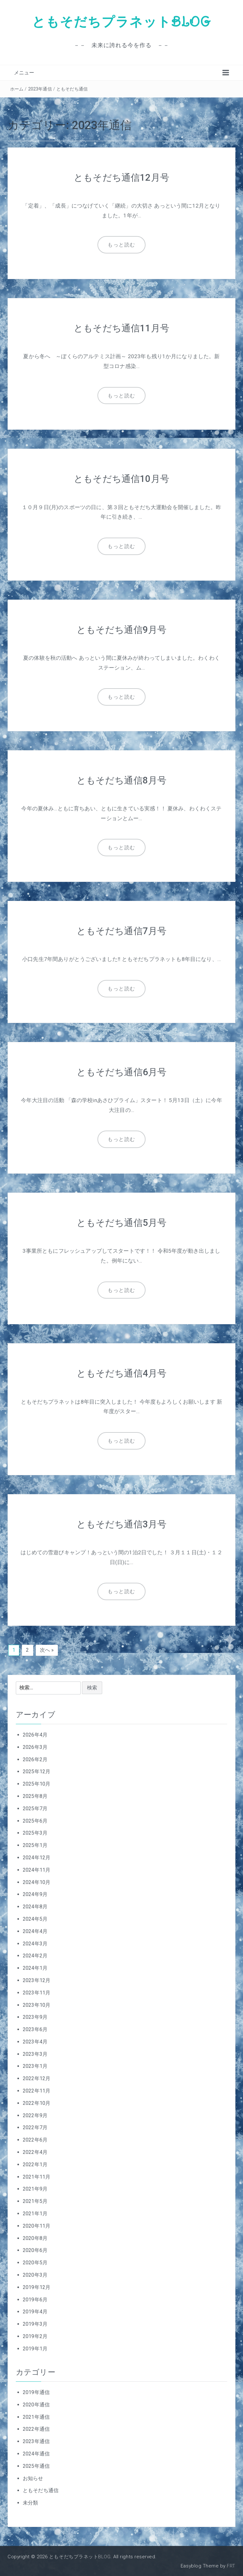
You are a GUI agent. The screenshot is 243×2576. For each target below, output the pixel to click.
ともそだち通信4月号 (121, 1372)
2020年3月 (35, 2274)
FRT (231, 2565)
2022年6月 (35, 2139)
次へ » (47, 1649)
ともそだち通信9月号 (121, 629)
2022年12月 (36, 2077)
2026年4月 (35, 1734)
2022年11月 (36, 2090)
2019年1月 (35, 2348)
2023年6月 (35, 2028)
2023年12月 (36, 1979)
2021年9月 (35, 2188)
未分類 (30, 2502)
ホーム (16, 88)
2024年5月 (35, 1918)
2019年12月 (36, 2286)
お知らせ (33, 2477)
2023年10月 (36, 2004)
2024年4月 (35, 1930)
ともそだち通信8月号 (121, 779)
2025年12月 (36, 1771)
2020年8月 (35, 2237)
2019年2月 (35, 2335)
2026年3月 (35, 1746)
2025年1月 (35, 1844)
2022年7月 (35, 2127)
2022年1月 (35, 2164)
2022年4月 (35, 2151)
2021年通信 (36, 2416)
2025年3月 (35, 1832)
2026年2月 (35, 1759)
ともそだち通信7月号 (121, 930)
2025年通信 (36, 2465)
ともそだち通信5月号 (121, 1221)
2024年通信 (36, 2453)
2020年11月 (36, 2225)
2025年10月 (36, 1783)
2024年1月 (35, 1967)
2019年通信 (36, 2391)
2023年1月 (35, 2065)
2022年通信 (36, 2428)
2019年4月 (35, 2311)
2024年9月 (35, 1893)
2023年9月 (35, 2016)
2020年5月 (35, 2262)
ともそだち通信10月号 (121, 478)
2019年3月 (35, 2323)
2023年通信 (40, 88)
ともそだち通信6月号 (121, 1071)
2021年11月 (36, 2176)
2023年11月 (36, 1992)
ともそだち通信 (72, 88)
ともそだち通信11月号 (121, 328)
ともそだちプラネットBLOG (121, 21)
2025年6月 (35, 1820)
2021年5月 (35, 2200)
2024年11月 (36, 1869)
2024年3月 (35, 1943)
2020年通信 (36, 2404)
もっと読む (121, 245)
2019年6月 (35, 2299)
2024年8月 (35, 1906)
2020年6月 (35, 2249)
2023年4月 (35, 2041)
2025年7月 (35, 1808)
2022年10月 (36, 2102)
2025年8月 (35, 1795)
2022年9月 (35, 2114)
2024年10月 (36, 1881)
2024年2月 (35, 1955)
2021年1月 (35, 2213)
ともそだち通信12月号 (121, 177)
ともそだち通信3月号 (121, 1523)
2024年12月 (36, 1857)
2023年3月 (35, 2053)
